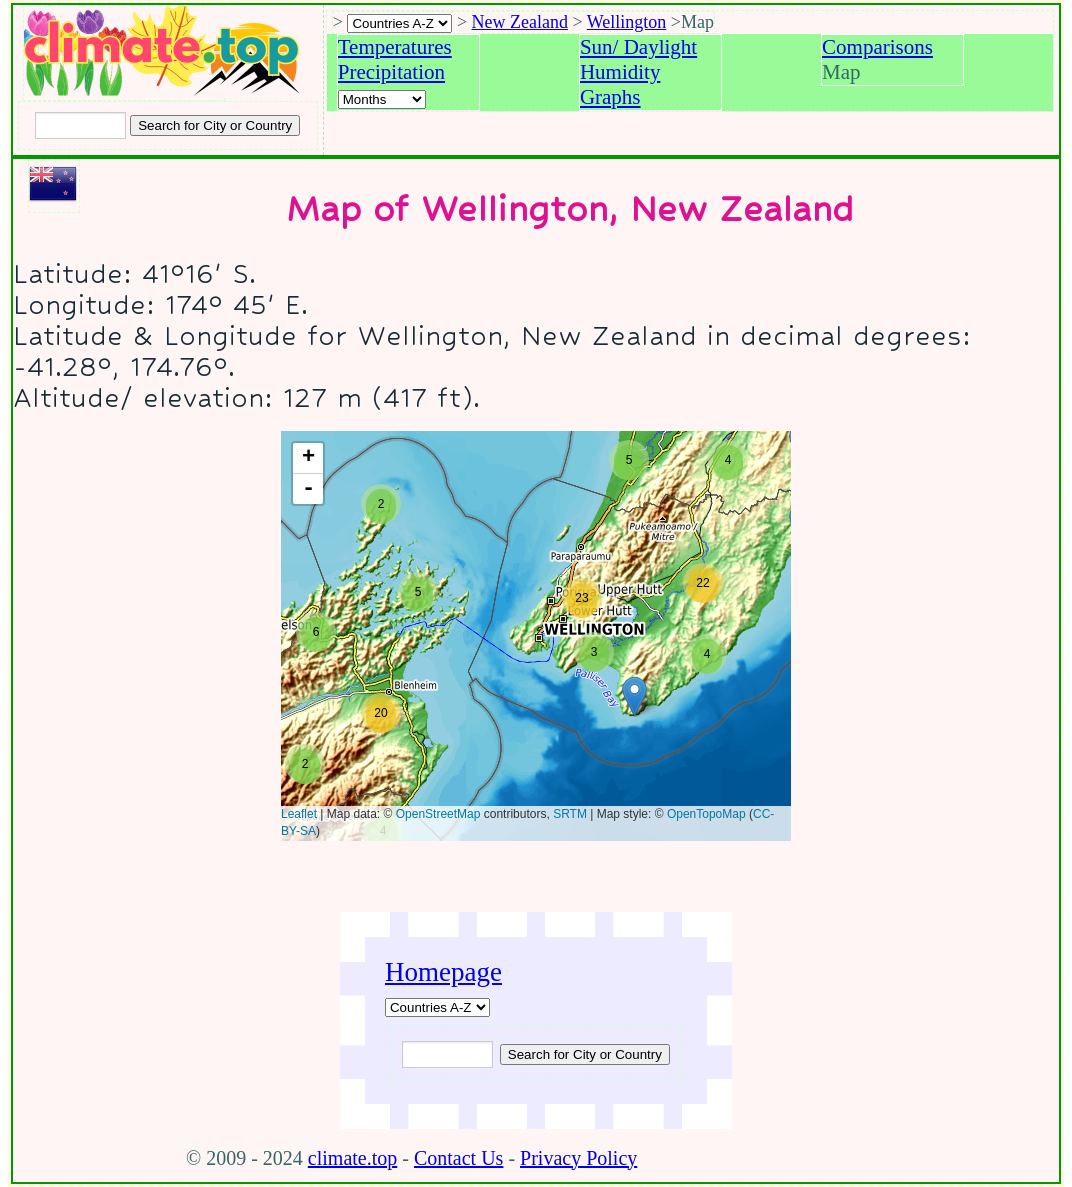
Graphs (610, 97)
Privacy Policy (578, 1158)
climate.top (352, 1158)
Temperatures (395, 47)
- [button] (308, 489)
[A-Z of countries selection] (399, 23)
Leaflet (299, 814)
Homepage (443, 972)
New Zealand (520, 22)
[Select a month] (382, 99)
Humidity (620, 72)
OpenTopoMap (706, 814)
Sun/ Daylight (638, 47)
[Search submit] (215, 125)
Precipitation (391, 72)
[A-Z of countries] (437, 1007)
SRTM (570, 814)
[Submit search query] (585, 1054)
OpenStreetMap (438, 814)
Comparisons (877, 47)
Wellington (627, 22)
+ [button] (308, 458)
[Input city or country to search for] (80, 125)
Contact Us (458, 1158)
